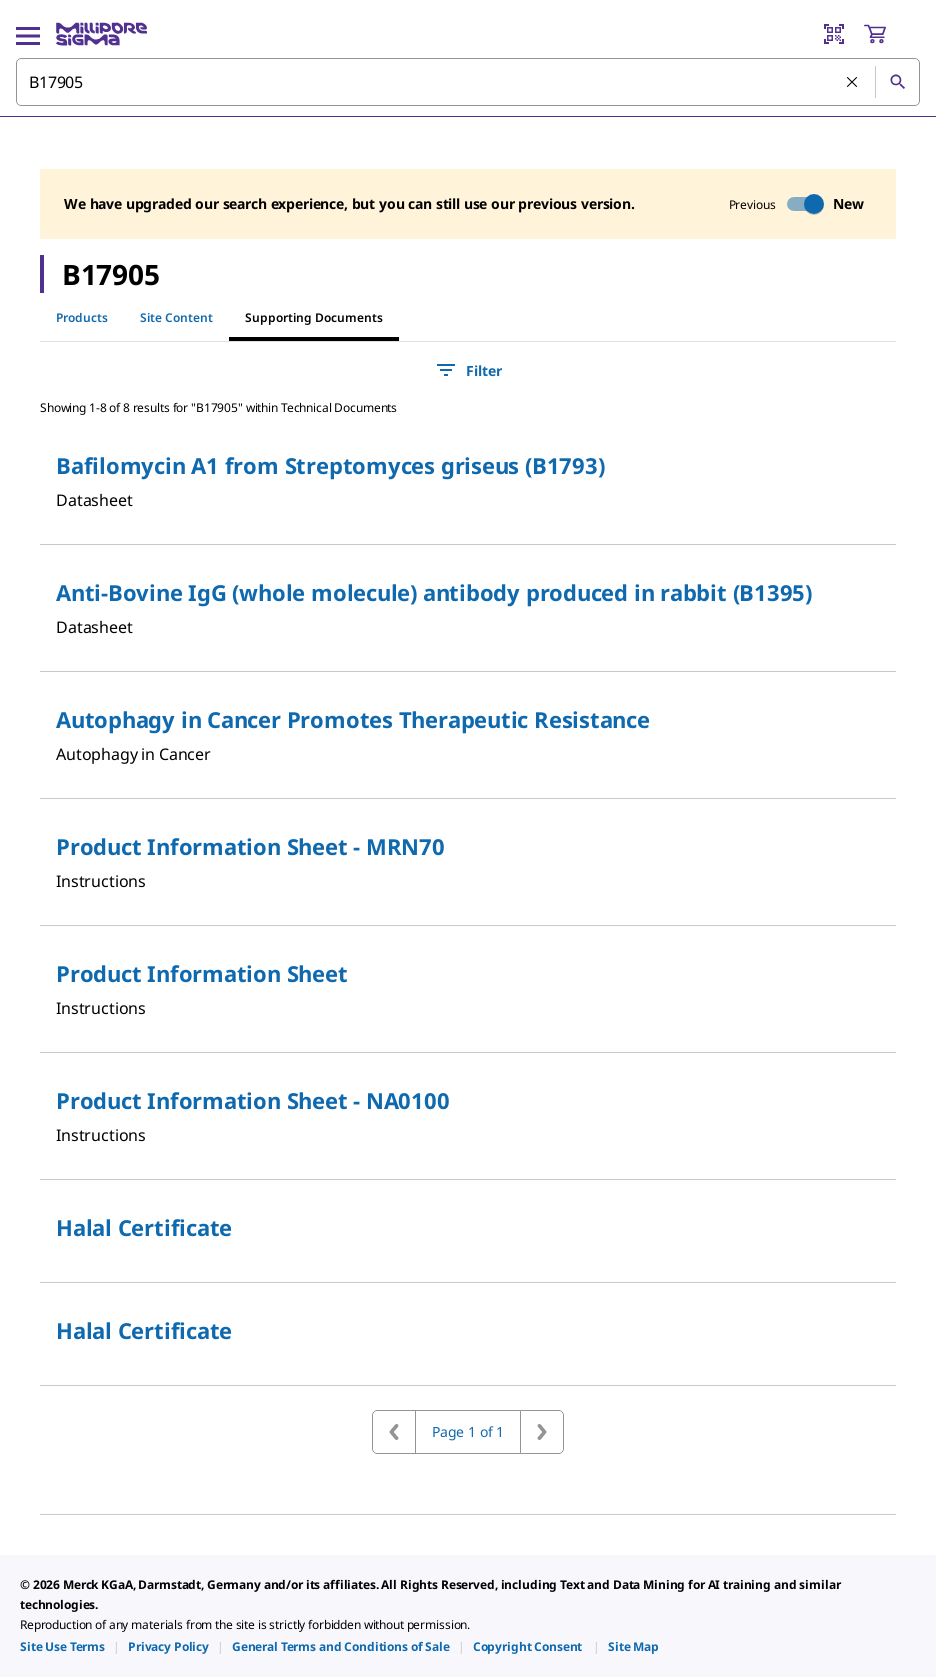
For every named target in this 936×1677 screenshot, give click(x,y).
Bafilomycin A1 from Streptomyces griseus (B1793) (330, 465)
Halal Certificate (144, 1227)
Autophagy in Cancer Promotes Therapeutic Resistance (353, 719)
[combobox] (468, 82)
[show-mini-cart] (891, 34)
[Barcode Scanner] (834, 34)
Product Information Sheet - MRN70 (250, 846)
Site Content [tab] (176, 317)
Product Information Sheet (202, 973)
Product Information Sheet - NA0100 (253, 1100)
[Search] (897, 82)
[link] (62, 1646)
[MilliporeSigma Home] (101, 34)
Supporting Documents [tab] (314, 317)
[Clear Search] (853, 83)
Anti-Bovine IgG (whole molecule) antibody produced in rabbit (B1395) (434, 592)
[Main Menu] (28, 34)
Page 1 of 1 (468, 1431)
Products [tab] (82, 317)
